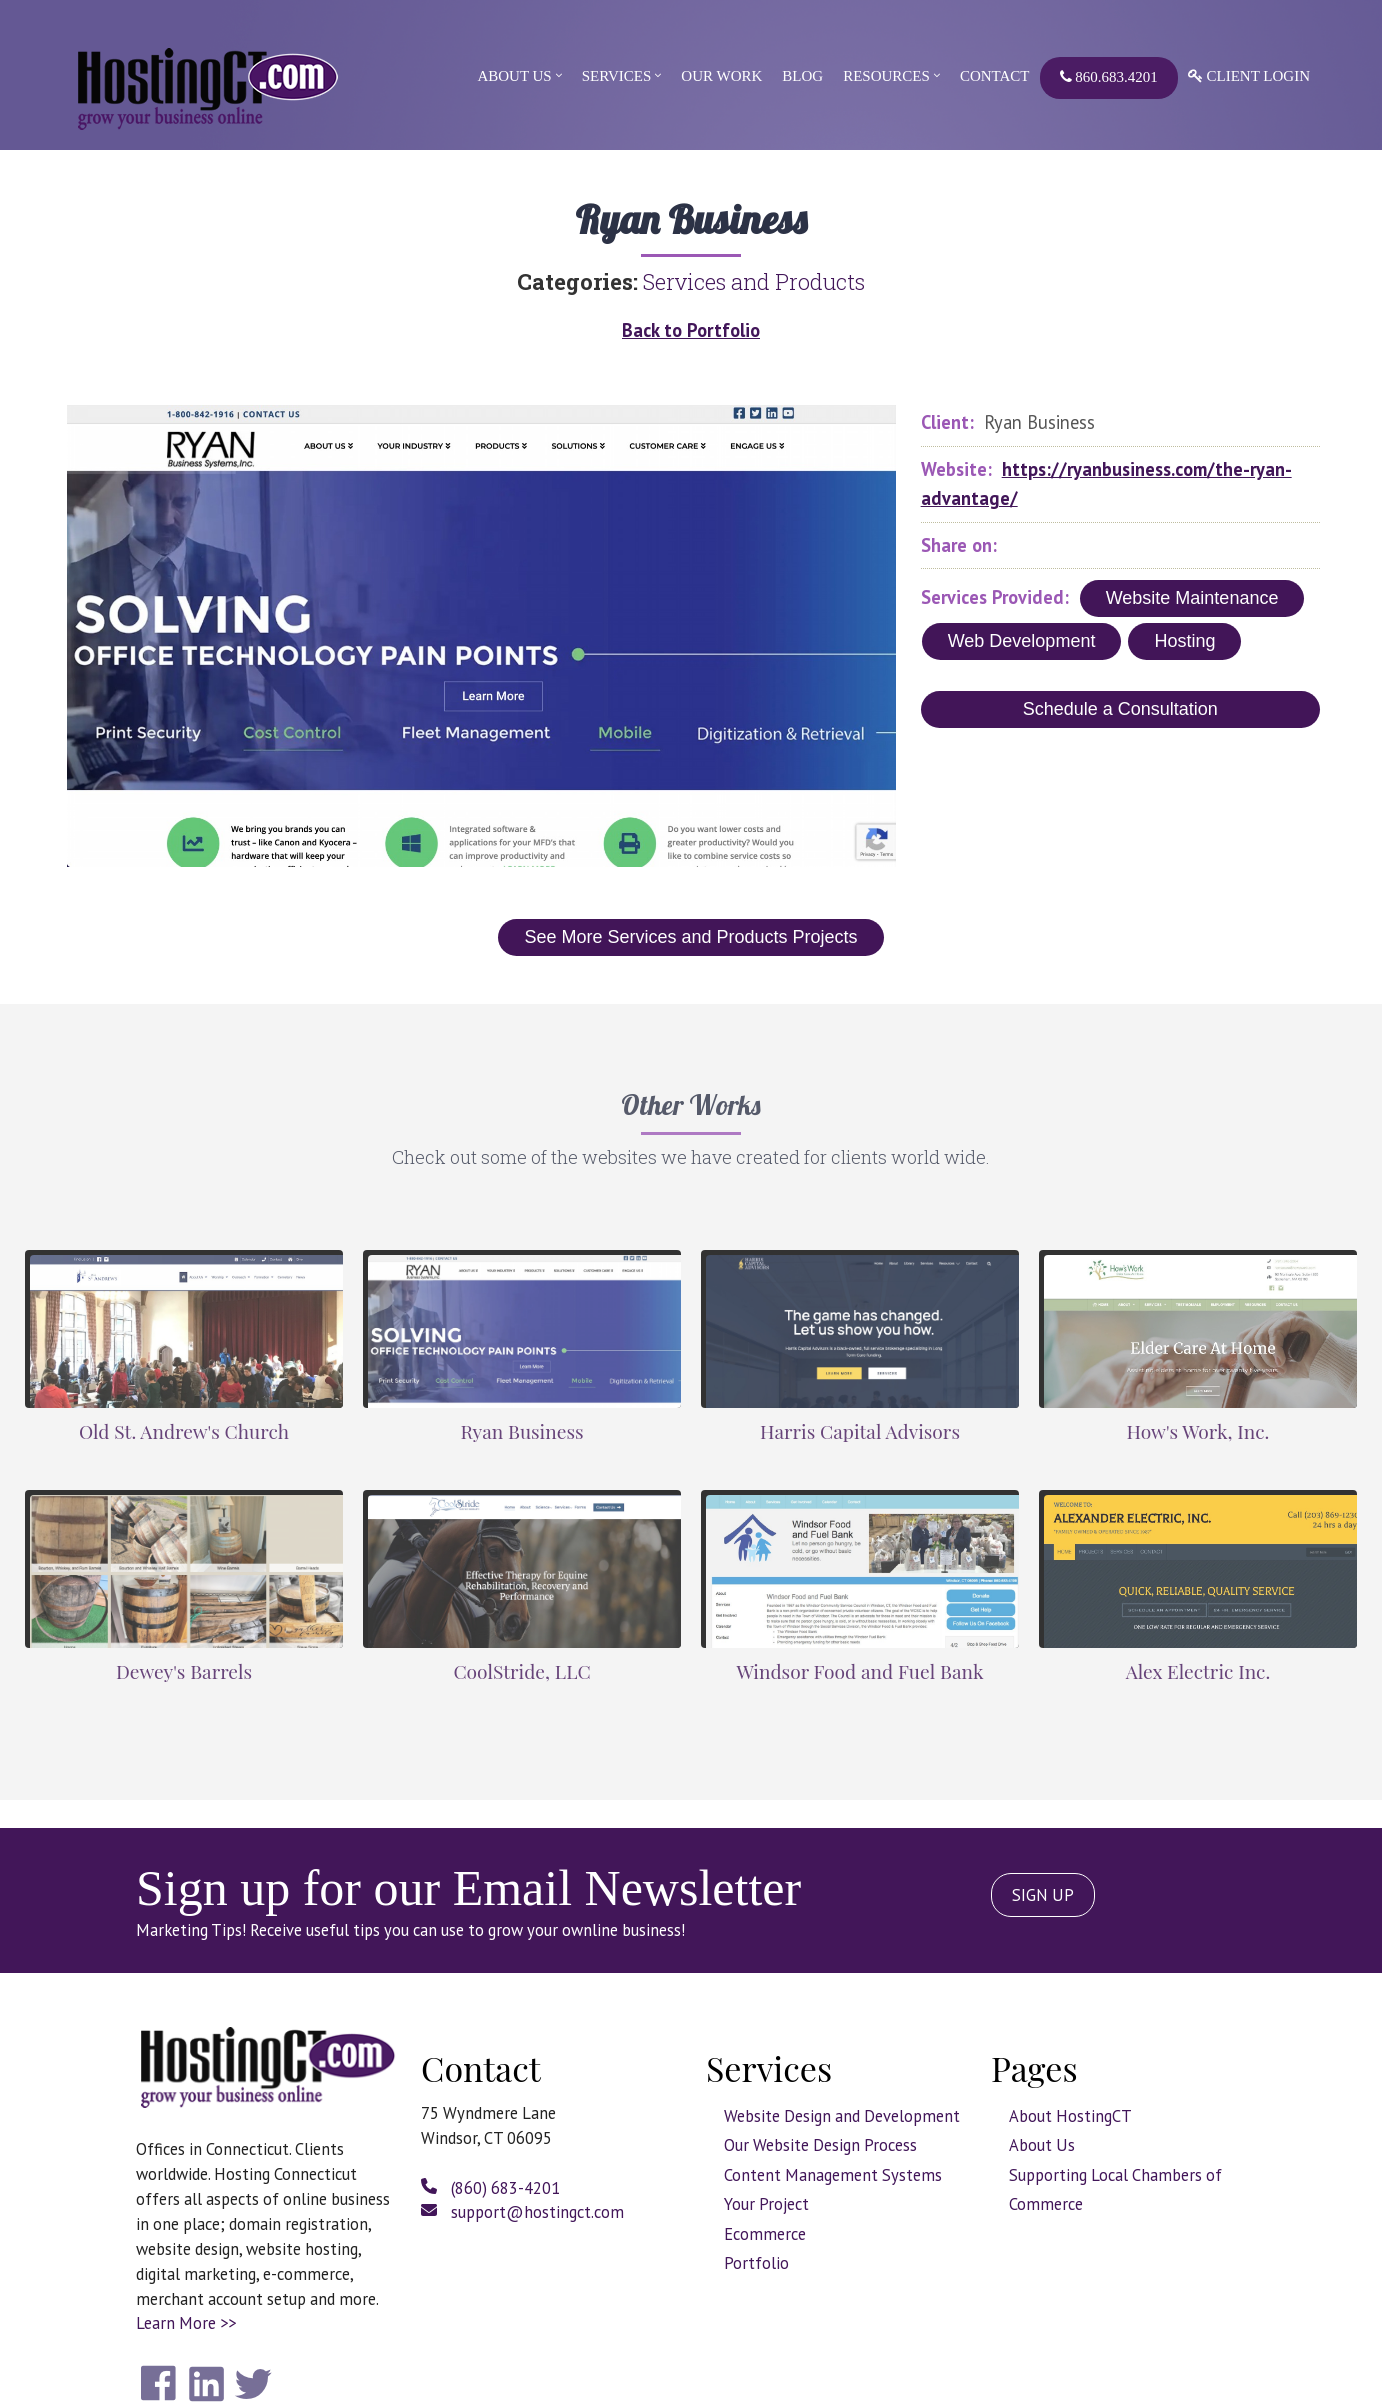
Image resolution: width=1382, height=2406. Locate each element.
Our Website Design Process (820, 2145)
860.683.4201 (1109, 77)
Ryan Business (521, 1431)
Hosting (1184, 641)
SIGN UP (1043, 1895)
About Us (514, 76)
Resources (886, 76)
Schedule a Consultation (1120, 709)
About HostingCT (1070, 2116)
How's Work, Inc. (1198, 1431)
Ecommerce (765, 2234)
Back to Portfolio (691, 330)
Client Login (1249, 76)
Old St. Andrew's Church (184, 1431)
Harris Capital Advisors (860, 1431)
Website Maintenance (1192, 598)
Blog (802, 76)
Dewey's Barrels (184, 1671)
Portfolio (756, 2263)
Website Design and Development (842, 2116)
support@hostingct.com (522, 2212)
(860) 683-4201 (490, 2188)
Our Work (721, 76)
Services (617, 76)
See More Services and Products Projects (690, 937)
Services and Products (754, 281)
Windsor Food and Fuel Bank (859, 1671)
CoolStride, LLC (521, 1671)
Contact (995, 76)
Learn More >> (186, 2323)
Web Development (1022, 641)
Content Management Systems (833, 2175)
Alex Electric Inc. (1198, 1671)
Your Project (766, 2204)
